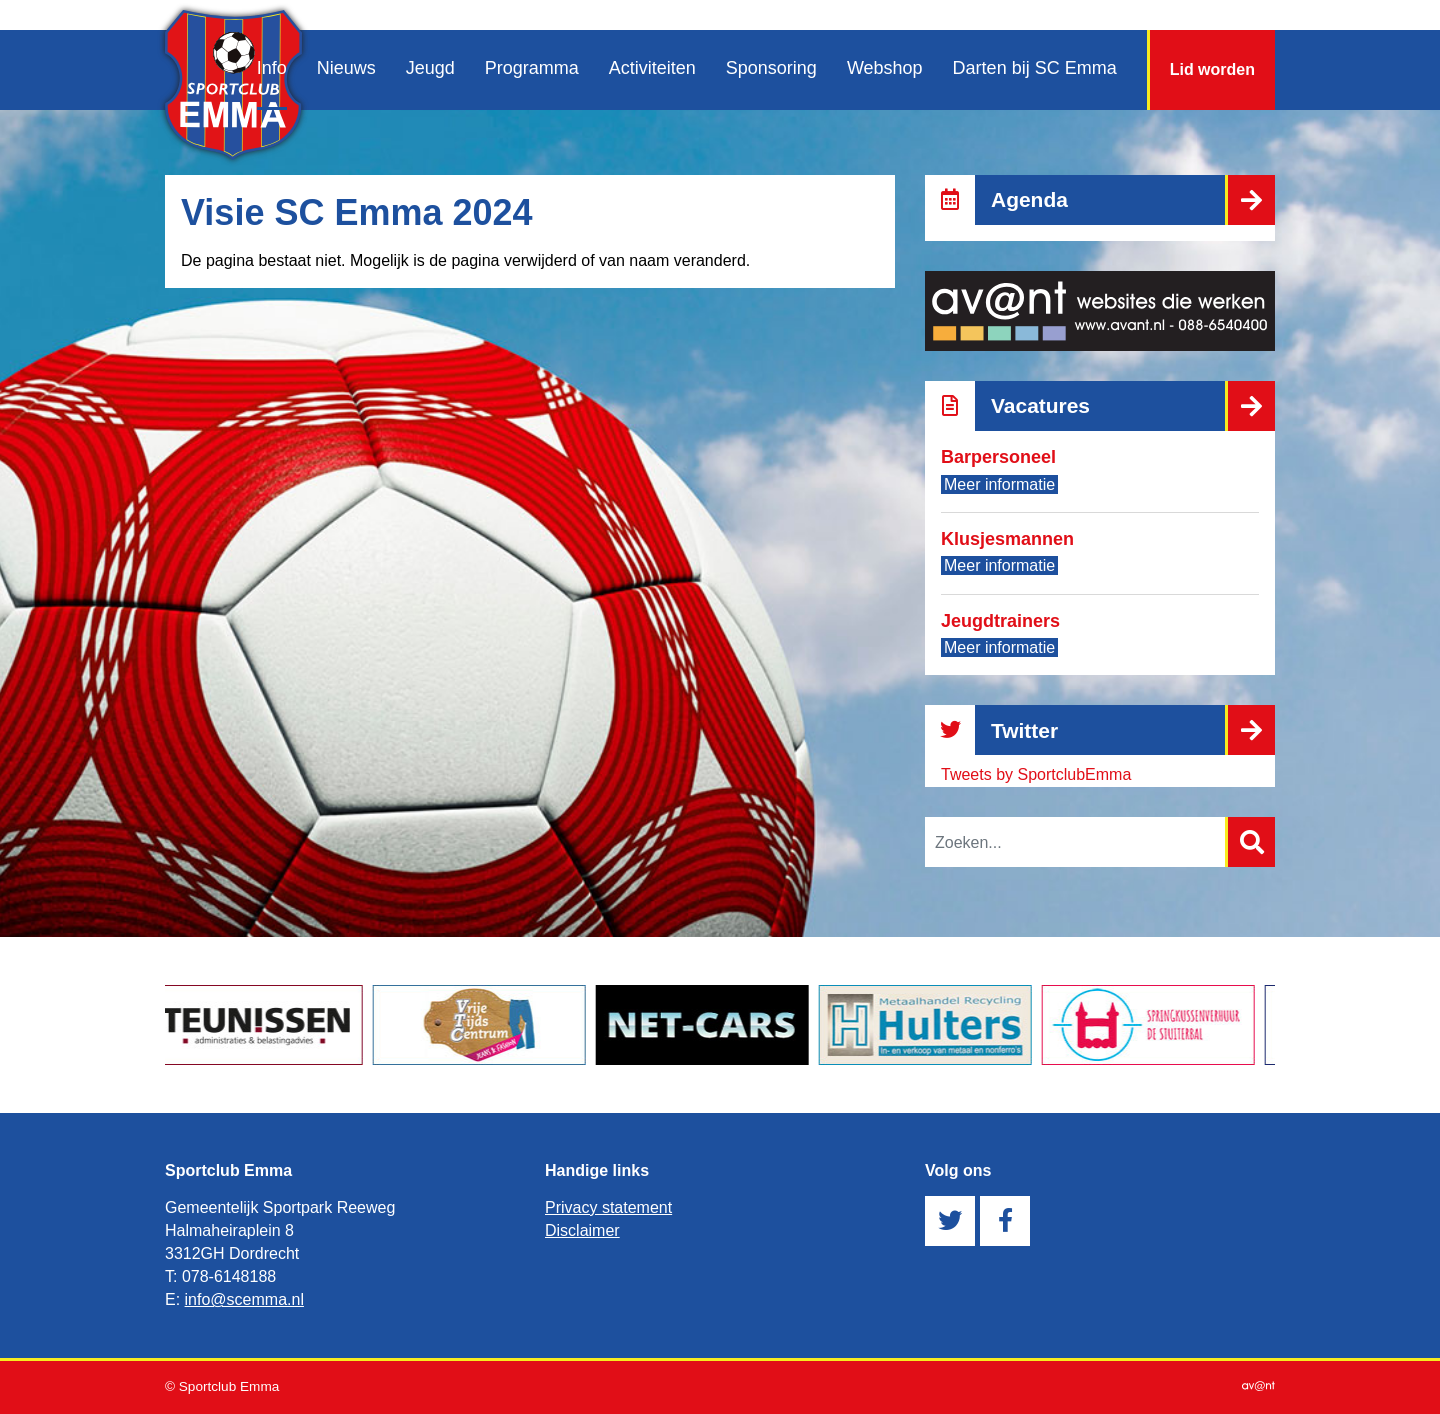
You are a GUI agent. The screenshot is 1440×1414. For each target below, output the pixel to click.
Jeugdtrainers (1000, 621)
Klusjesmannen (1007, 539)
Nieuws (346, 68)
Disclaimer (582, 1230)
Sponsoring (771, 68)
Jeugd (430, 68)
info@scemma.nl (244, 1299)
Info (272, 68)
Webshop (885, 68)
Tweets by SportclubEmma (1036, 774)
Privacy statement (608, 1207)
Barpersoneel (998, 457)
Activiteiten (652, 68)
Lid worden (1212, 69)
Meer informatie (999, 484)
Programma (532, 68)
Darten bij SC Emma (1035, 68)
